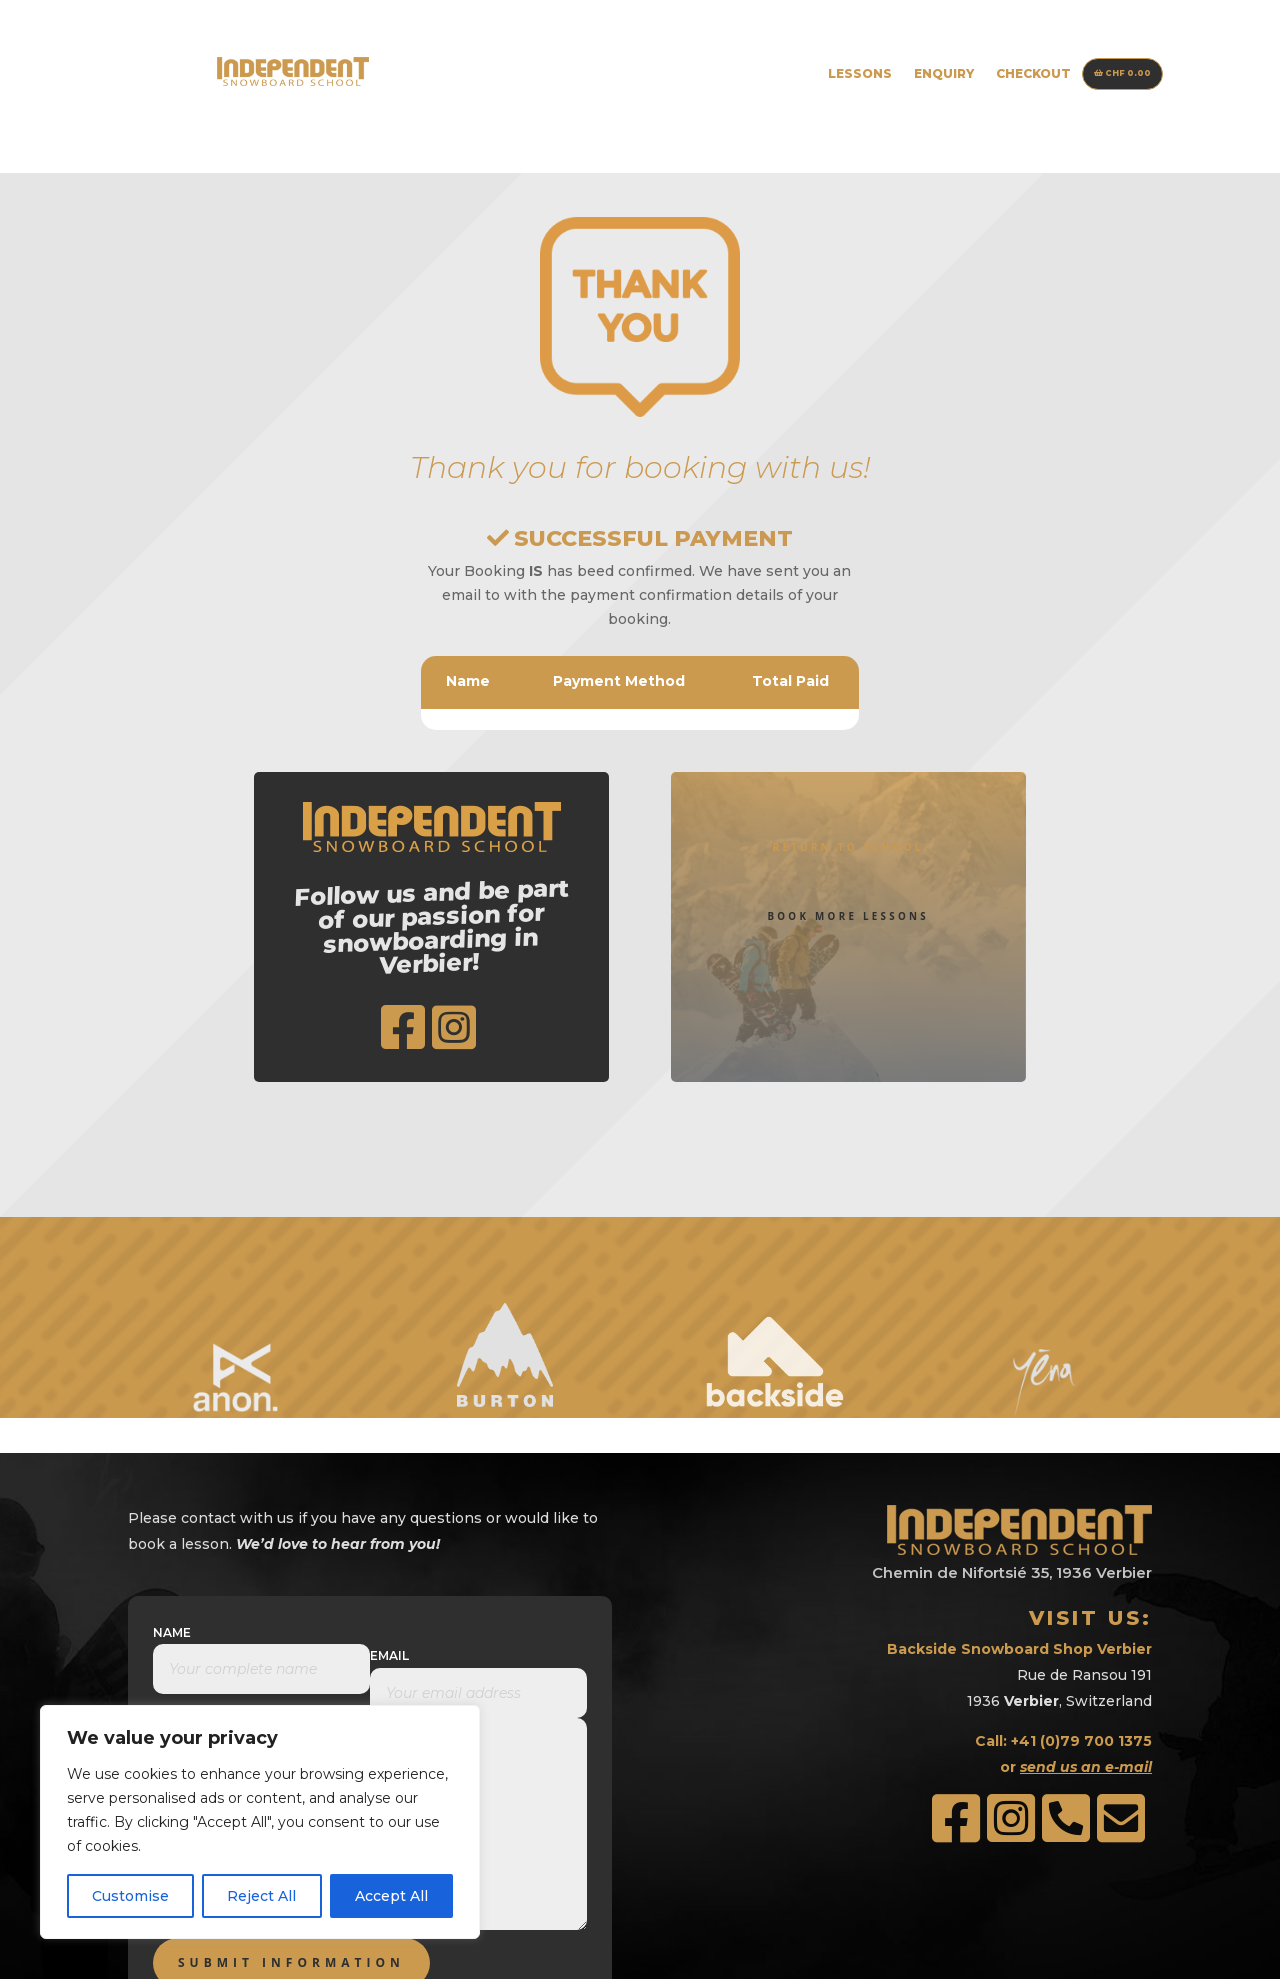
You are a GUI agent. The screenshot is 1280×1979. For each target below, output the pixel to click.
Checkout (1033, 74)
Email (389, 1530)
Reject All (261, 1896)
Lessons (860, 74)
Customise (130, 1896)
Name (172, 1507)
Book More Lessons (848, 830)
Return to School (848, 736)
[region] (260, 1822)
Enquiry (944, 74)
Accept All (391, 1896)
